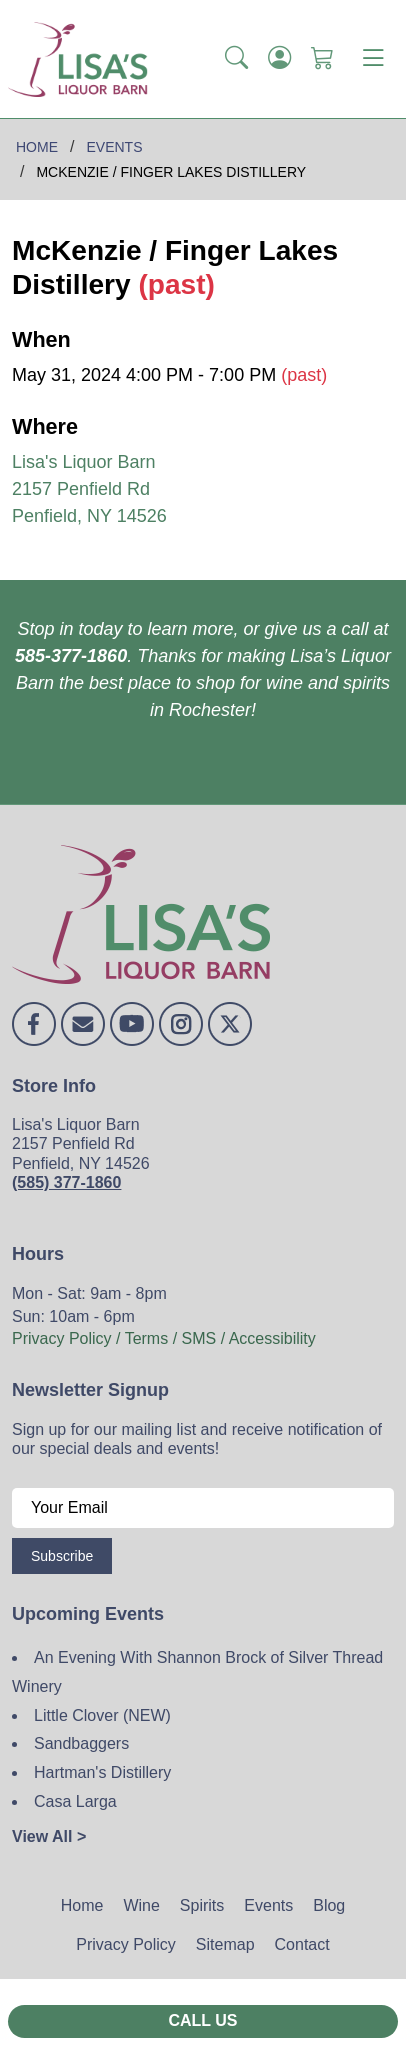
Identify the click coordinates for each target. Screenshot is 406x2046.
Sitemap (225, 1944)
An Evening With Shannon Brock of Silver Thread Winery (197, 1672)
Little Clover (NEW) (102, 1715)
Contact (302, 1944)
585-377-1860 (71, 656)
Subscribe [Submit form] (62, 1556)
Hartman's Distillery (102, 1772)
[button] (236, 59)
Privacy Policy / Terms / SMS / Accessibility (164, 1338)
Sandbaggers (81, 1743)
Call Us (202, 2020)
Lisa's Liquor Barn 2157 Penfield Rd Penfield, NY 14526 (89, 489)
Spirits (202, 1905)
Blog (329, 1905)
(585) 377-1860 (66, 1182)
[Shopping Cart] (322, 59)
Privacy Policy (126, 1944)
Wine (141, 1905)
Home (82, 1905)
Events (268, 1905)
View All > (49, 1836)
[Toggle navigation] (373, 59)
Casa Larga (75, 1801)
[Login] (279, 59)
